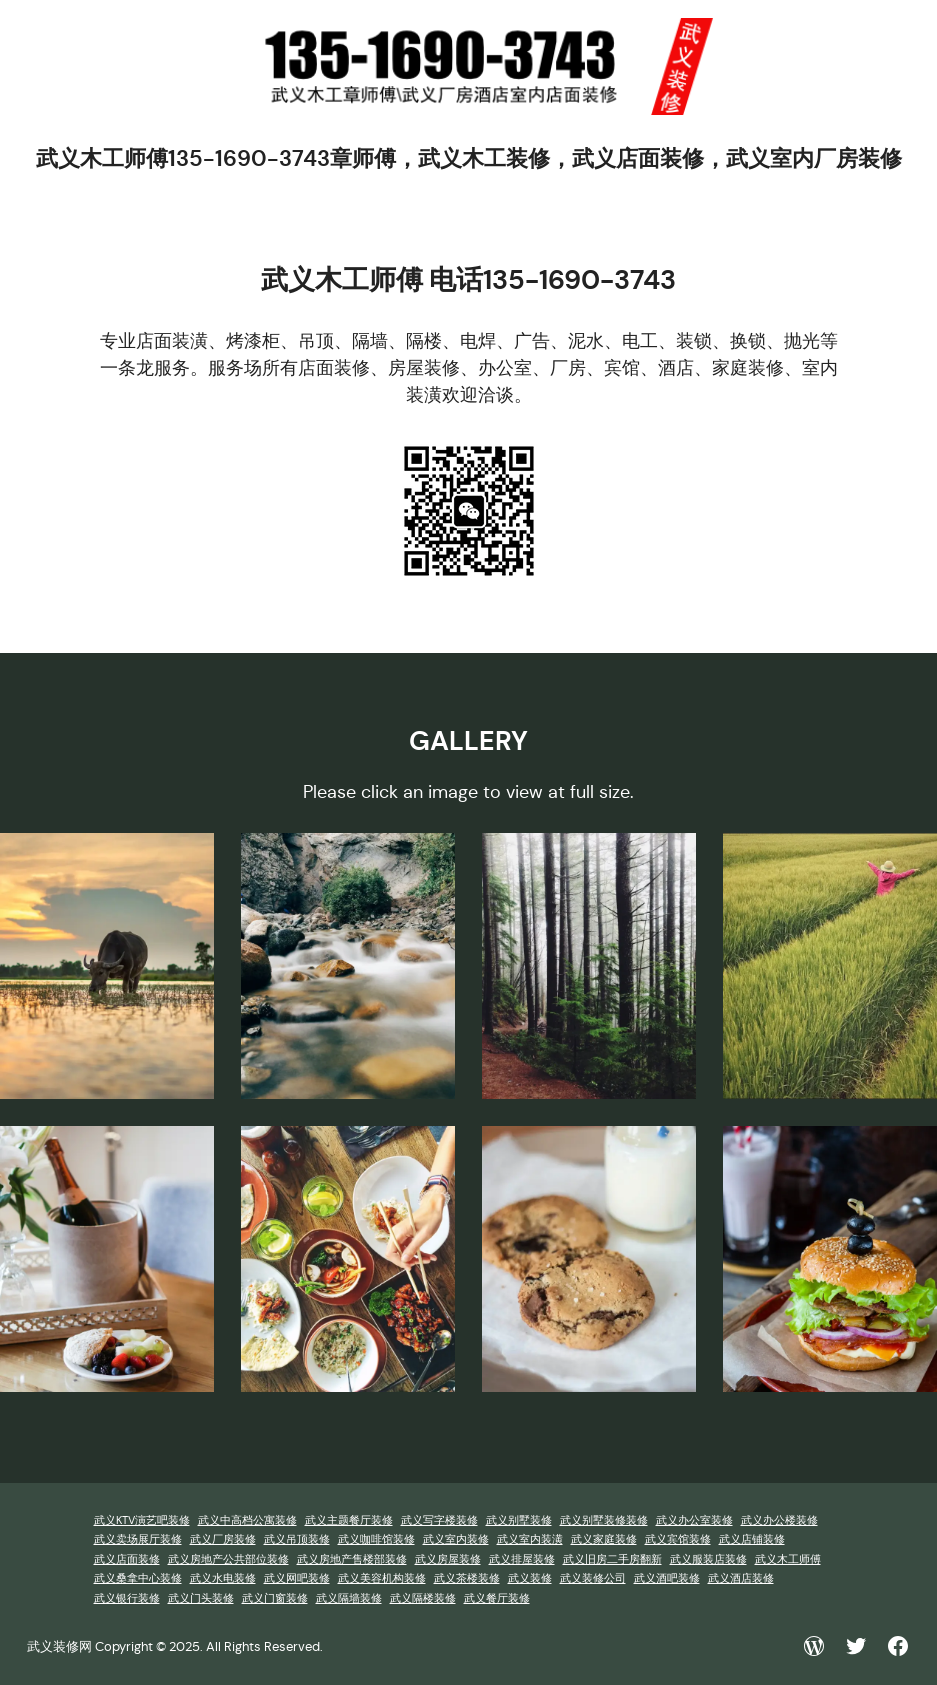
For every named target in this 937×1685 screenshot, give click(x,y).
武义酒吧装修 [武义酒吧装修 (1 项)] (667, 1578)
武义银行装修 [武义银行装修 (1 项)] (127, 1598)
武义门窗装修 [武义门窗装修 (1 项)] (275, 1598)
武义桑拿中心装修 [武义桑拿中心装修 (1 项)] (138, 1578)
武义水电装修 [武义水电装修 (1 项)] (223, 1578)
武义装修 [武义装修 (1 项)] (530, 1578)
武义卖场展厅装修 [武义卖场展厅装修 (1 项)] (138, 1539)
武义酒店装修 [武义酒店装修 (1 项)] (741, 1578)
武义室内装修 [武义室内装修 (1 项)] (456, 1539)
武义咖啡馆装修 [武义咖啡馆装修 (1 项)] (376, 1539)
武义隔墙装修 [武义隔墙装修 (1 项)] (349, 1598)
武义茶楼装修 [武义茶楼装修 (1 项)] (467, 1578)
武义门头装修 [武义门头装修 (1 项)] (201, 1598)
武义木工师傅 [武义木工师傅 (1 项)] (788, 1559)
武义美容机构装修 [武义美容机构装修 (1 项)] (382, 1578)
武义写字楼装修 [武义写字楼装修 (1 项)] (439, 1520)
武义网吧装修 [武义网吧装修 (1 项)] (297, 1578)
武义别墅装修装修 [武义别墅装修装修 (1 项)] (604, 1520)
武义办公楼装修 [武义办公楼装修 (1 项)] (779, 1520)
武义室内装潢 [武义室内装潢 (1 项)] (530, 1539)
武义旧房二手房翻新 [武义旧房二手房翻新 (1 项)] (612, 1559)
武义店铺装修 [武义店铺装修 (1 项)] (752, 1539)
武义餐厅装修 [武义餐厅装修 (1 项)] (497, 1598)
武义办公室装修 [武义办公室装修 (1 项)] (694, 1520)
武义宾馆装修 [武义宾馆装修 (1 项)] (678, 1539)
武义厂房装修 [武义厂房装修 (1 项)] (223, 1539)
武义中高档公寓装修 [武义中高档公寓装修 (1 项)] (247, 1520)
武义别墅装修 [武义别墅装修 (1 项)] (519, 1520)
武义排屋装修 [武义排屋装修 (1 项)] (522, 1559)
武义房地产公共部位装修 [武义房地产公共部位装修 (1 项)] (228, 1559)
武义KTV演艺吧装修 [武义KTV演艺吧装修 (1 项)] (142, 1520)
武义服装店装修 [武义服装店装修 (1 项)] (708, 1559)
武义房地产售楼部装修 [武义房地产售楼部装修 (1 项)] (352, 1559)
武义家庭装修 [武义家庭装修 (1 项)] (604, 1539)
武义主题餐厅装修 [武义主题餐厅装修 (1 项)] (349, 1520)
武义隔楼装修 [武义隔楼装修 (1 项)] (423, 1598)
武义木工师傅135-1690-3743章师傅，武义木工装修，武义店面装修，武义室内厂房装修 (469, 158)
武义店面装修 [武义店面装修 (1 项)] (127, 1559)
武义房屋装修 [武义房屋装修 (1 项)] (448, 1559)
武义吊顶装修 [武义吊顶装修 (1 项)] (297, 1539)
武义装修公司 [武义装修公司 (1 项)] (593, 1578)
